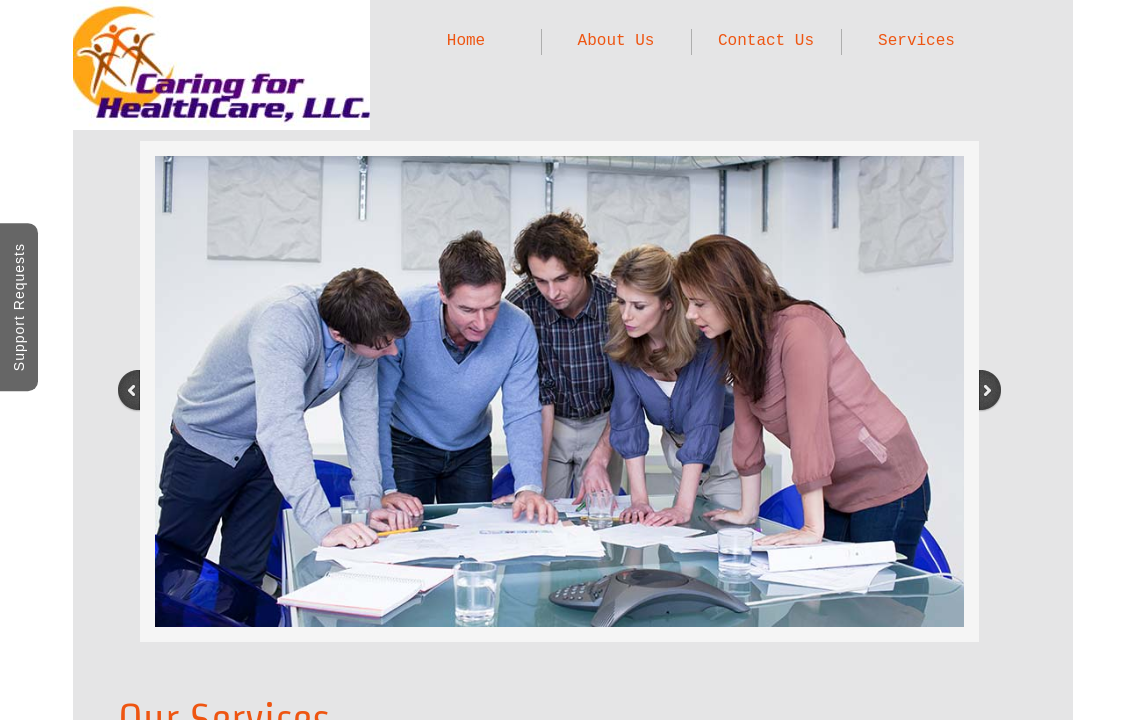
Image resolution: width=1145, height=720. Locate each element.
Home (466, 41)
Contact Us (766, 41)
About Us (616, 41)
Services (916, 41)
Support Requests (19, 307)
